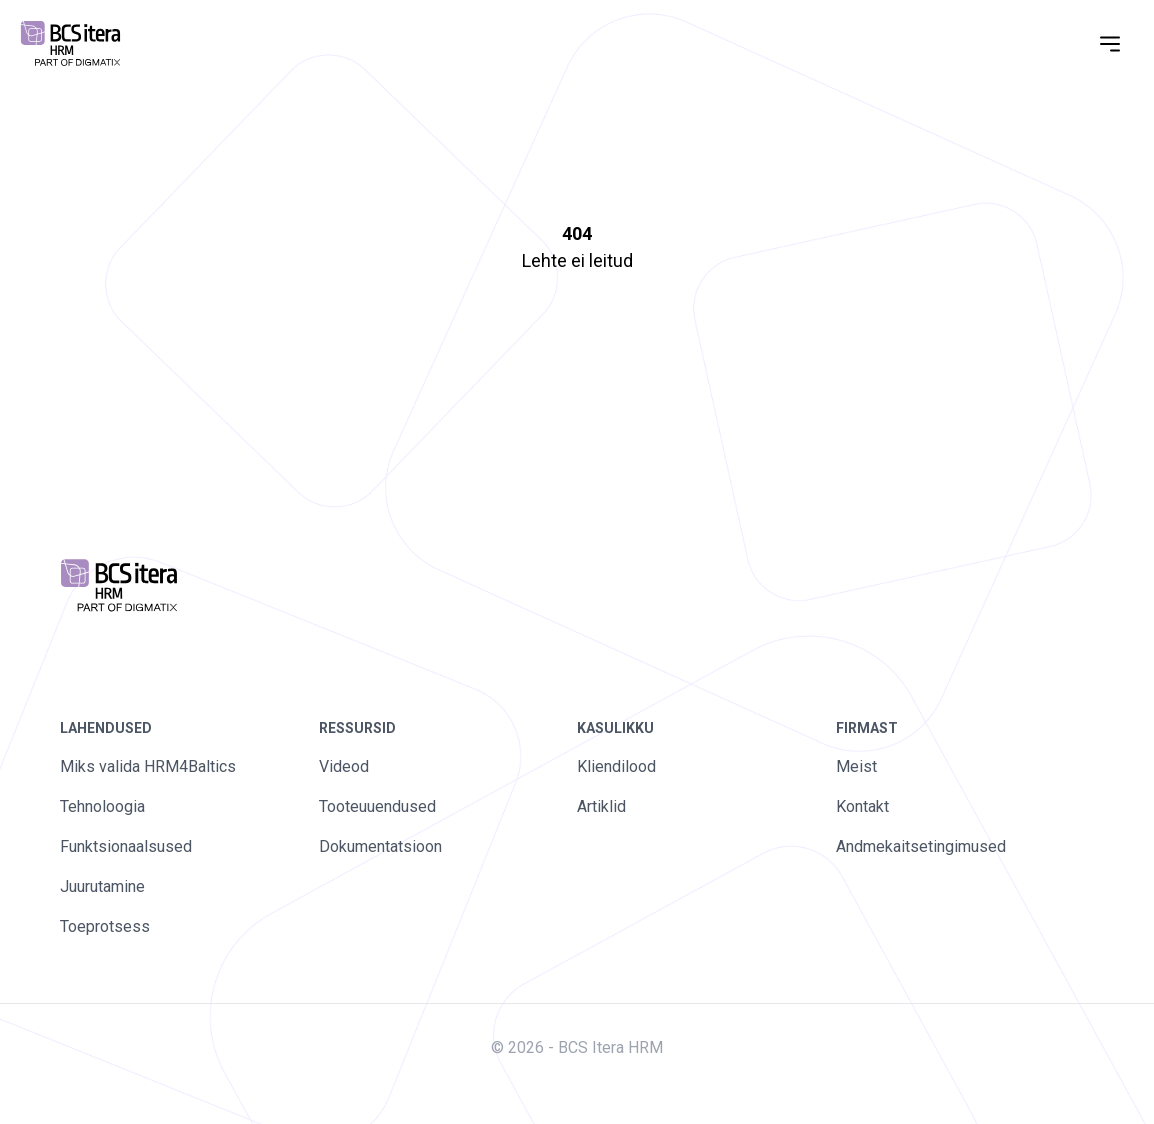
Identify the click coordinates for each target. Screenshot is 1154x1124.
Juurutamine (102, 886)
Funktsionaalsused (126, 846)
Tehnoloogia (102, 806)
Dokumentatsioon (380, 846)
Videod (344, 766)
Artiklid (601, 806)
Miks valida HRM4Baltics (148, 766)
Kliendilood (616, 766)
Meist (856, 766)
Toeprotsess (105, 926)
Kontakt (862, 806)
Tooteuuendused (377, 806)
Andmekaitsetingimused (921, 846)
